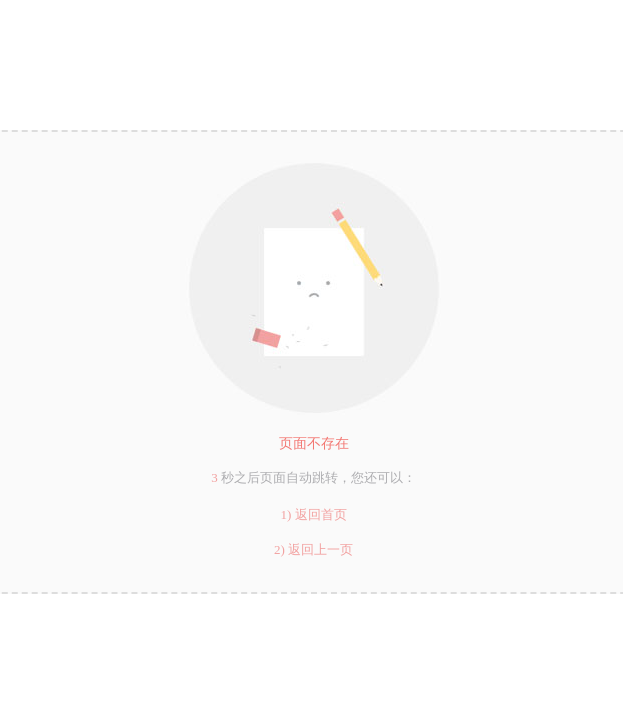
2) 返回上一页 (313, 549)
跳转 (325, 477)
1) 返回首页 (313, 514)
